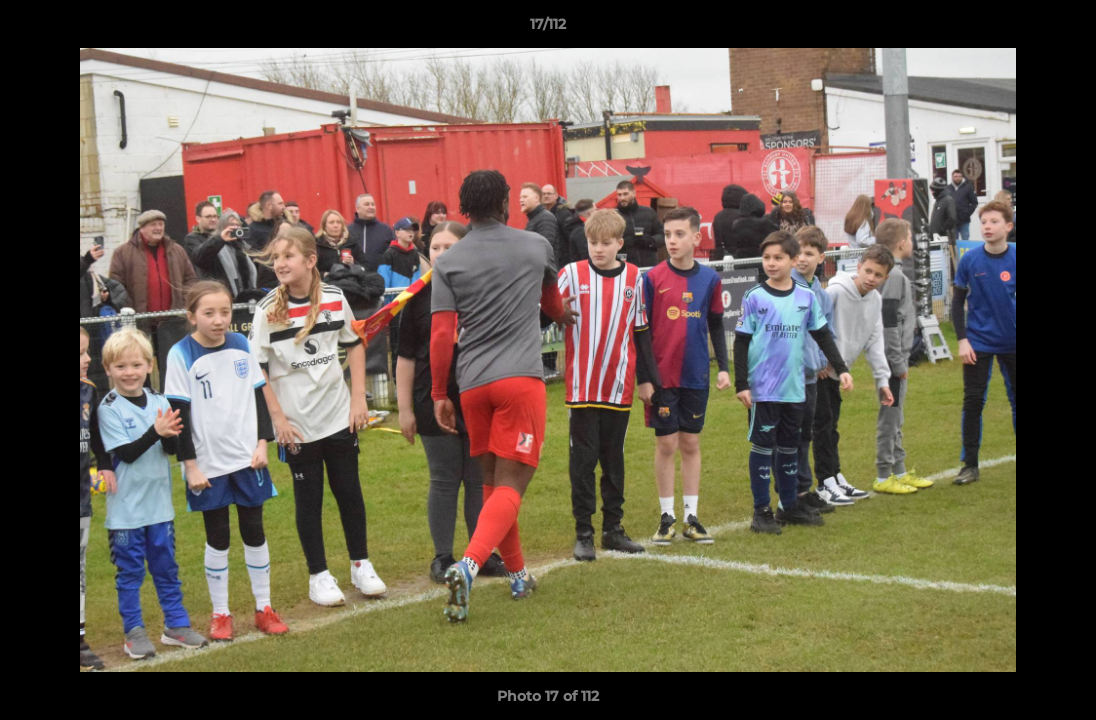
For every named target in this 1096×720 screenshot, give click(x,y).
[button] (1060, 29)
